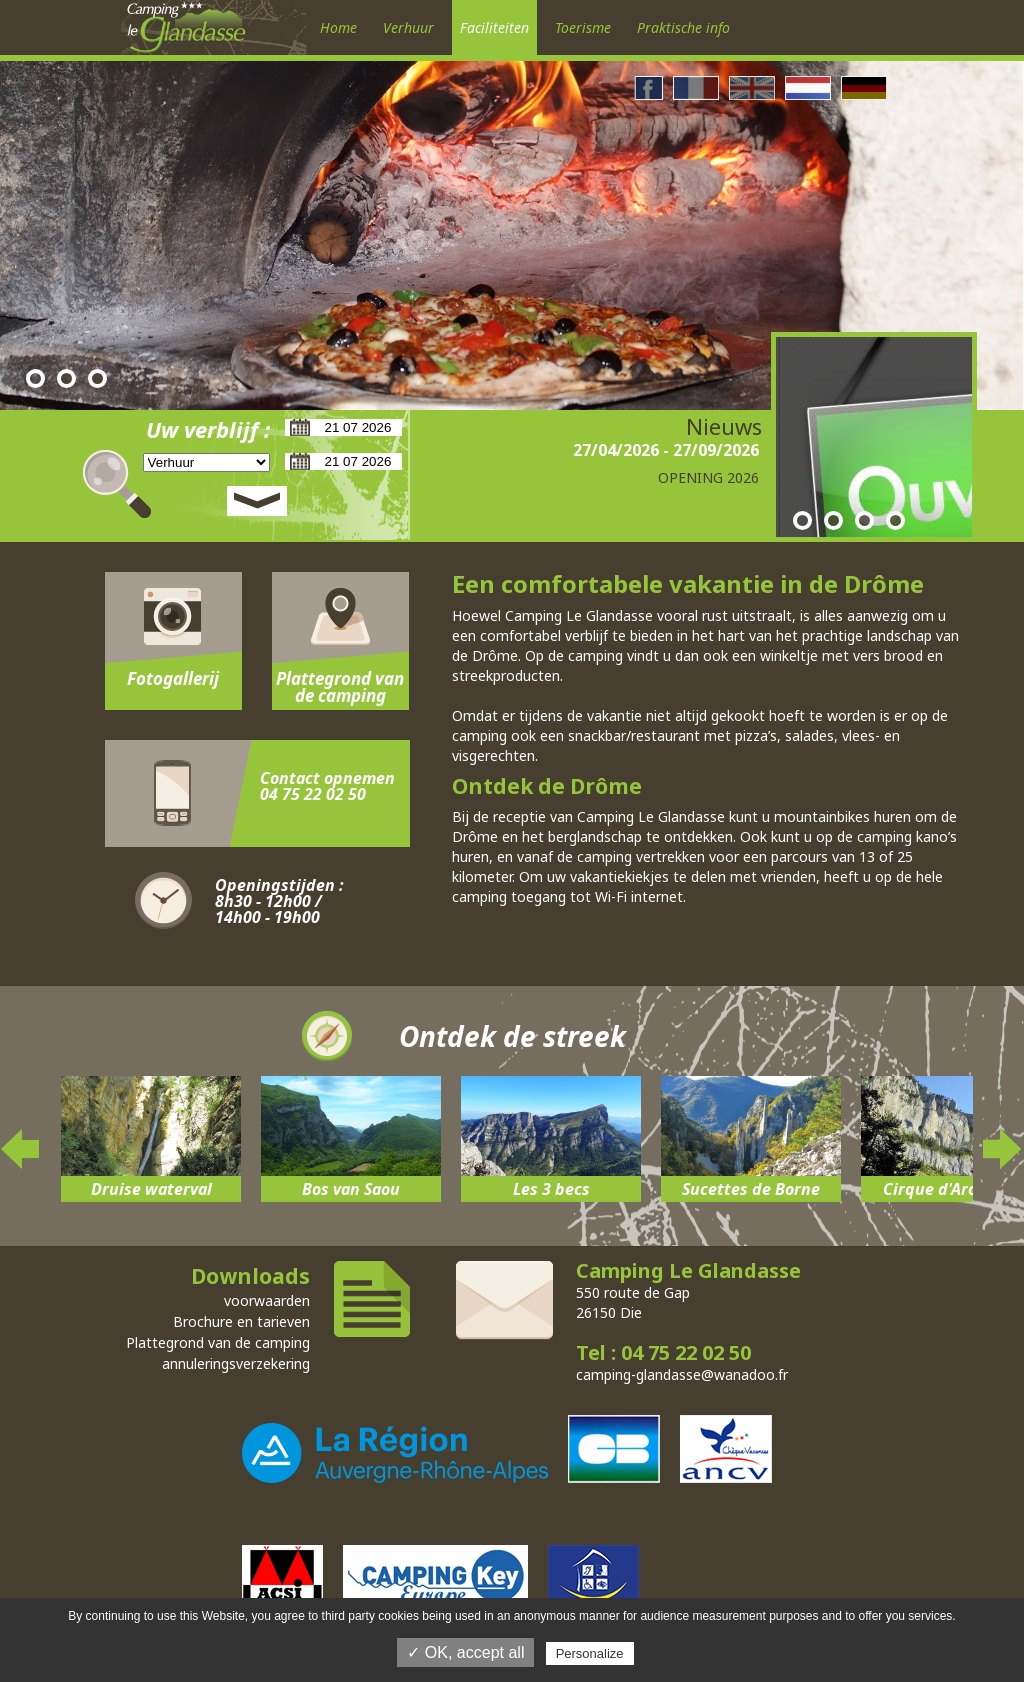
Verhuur (408, 27)
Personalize (590, 1653)
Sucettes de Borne (751, 1189)
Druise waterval (151, 1189)
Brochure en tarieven (241, 1321)
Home (338, 27)
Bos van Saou (351, 1189)
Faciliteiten (494, 27)
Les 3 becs (551, 1189)
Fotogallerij (173, 678)
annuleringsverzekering (236, 1363)
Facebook (648, 88)
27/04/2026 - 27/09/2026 (666, 450)
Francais (696, 88)
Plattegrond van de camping (340, 687)
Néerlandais (808, 88)
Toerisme (583, 27)
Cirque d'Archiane (951, 1189)
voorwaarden (267, 1300)
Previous (21, 1149)
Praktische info (683, 27)
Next (1003, 1149)
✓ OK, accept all (465, 1652)
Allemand (864, 88)
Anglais (752, 88)
